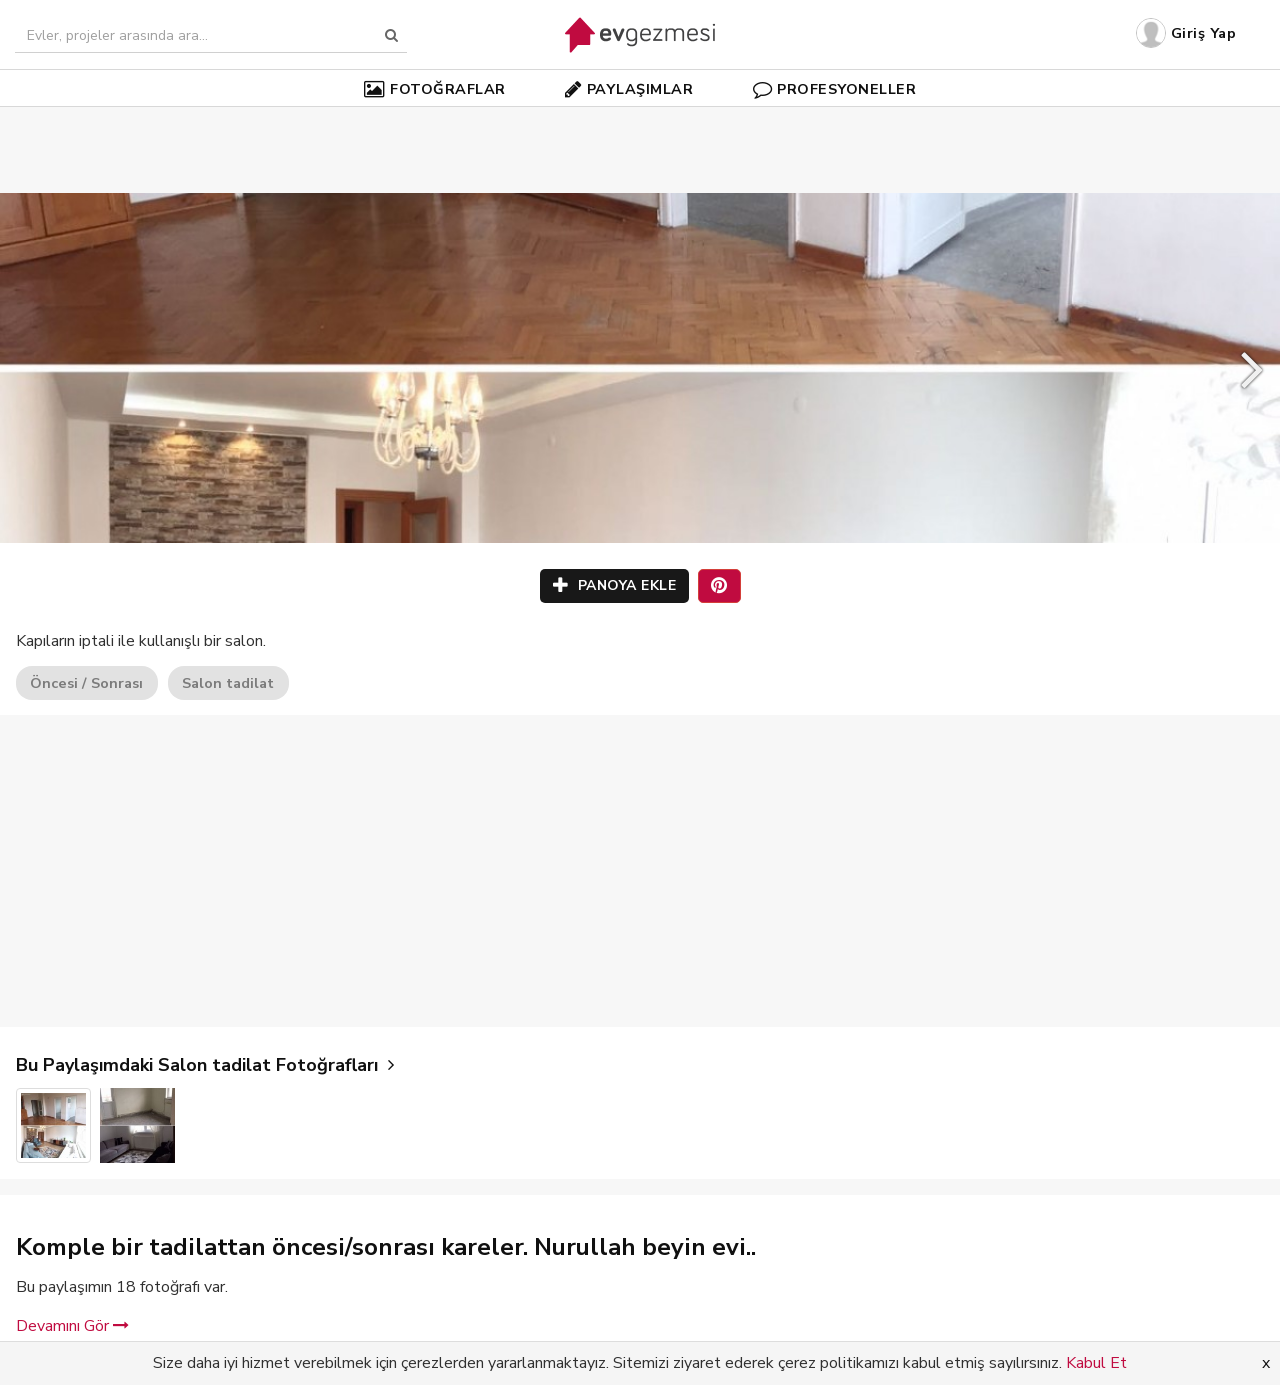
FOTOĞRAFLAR (435, 89)
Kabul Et (1096, 1363)
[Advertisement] (640, 120)
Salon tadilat (228, 683)
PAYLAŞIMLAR (629, 89)
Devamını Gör (72, 1326)
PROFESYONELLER (835, 89)
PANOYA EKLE (615, 585)
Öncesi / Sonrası (86, 683)
